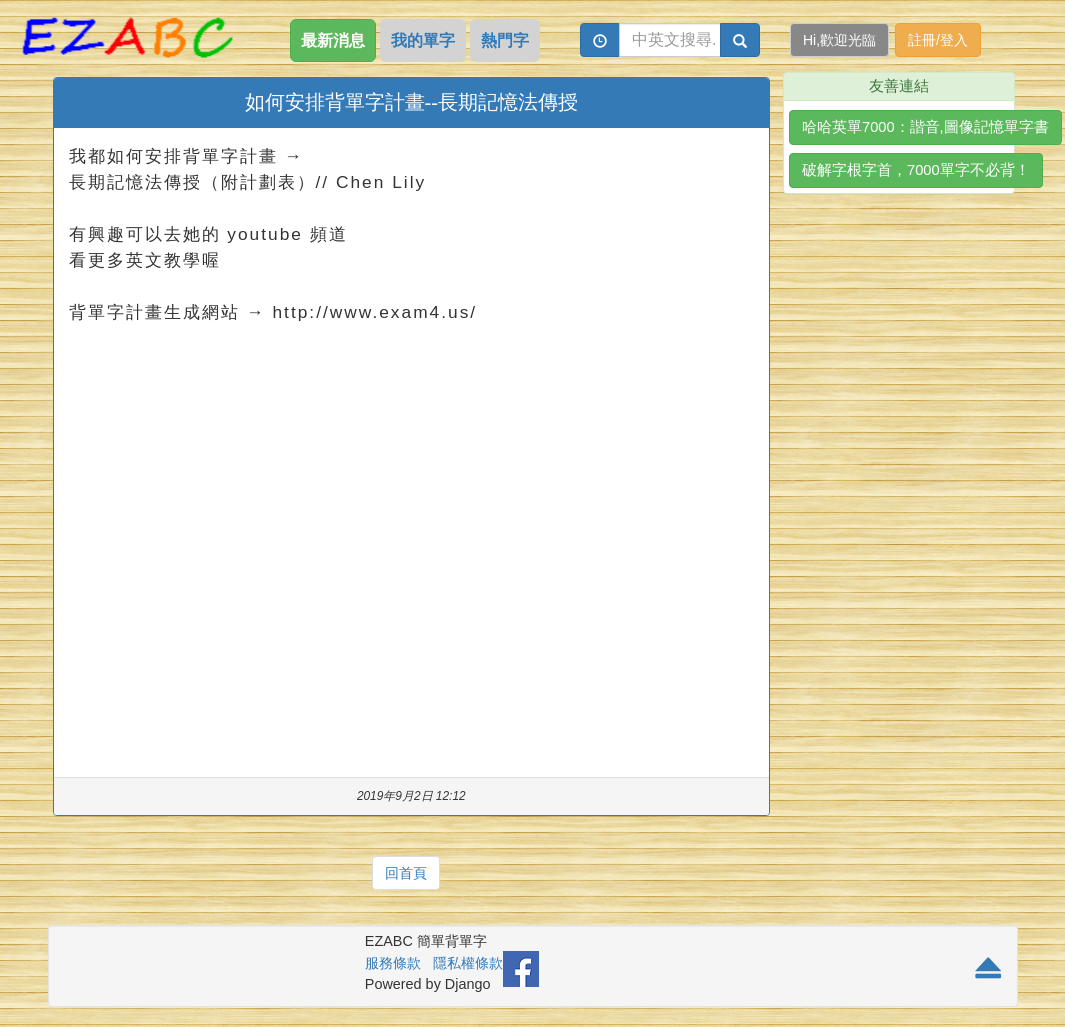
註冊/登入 (938, 40)
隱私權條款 (468, 963)
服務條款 (393, 963)
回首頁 (406, 873)
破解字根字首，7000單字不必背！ (916, 170)
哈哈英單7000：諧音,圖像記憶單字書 (925, 127)
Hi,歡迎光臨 (839, 40)
